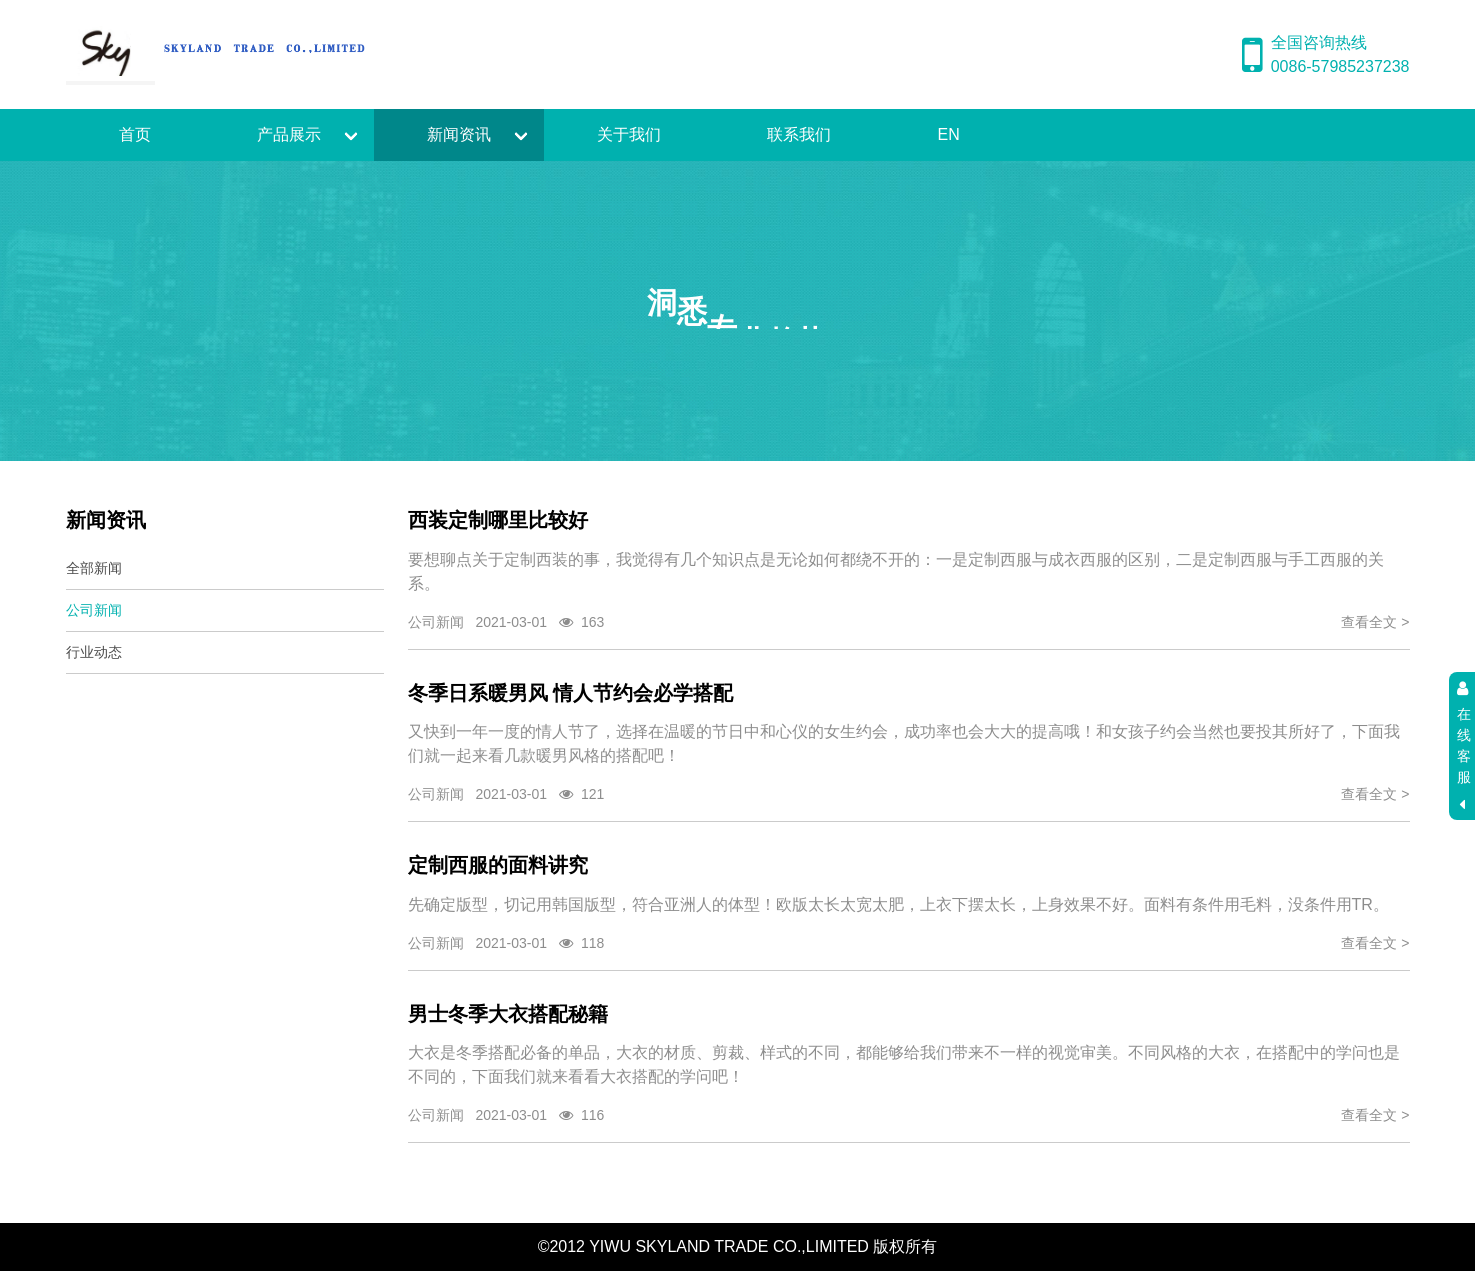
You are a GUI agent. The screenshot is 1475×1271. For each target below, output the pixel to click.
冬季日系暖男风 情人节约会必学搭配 (571, 693)
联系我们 (799, 134)
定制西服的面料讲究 (498, 865)
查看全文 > (1375, 622)
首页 (135, 134)
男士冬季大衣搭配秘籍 (508, 1014)
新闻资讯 (459, 134)
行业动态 (94, 652)
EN (949, 134)
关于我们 (629, 134)
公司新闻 (94, 610)
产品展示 (289, 134)
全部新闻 (94, 568)
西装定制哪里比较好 (498, 520)
